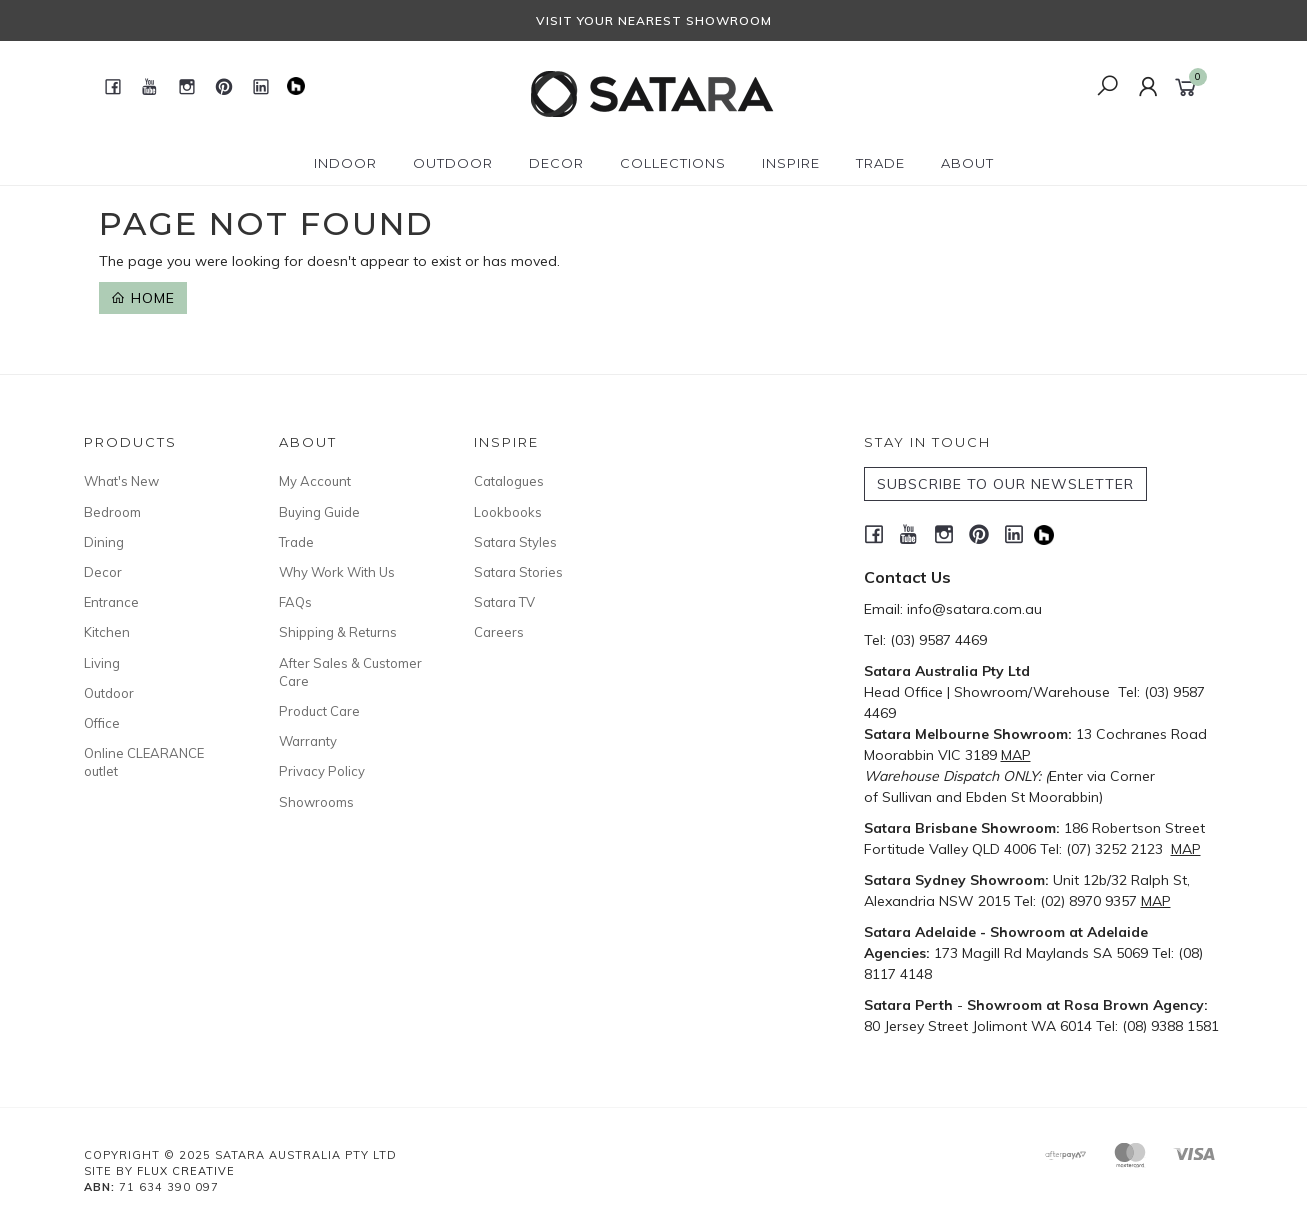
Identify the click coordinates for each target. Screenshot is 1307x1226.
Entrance (111, 602)
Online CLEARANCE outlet (144, 762)
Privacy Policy (322, 771)
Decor (103, 572)
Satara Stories (518, 572)
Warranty (308, 741)
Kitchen (107, 632)
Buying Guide (319, 512)
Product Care (319, 711)
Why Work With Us (337, 572)
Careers (499, 632)
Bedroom (112, 512)
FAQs (295, 602)
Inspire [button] (791, 163)
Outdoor (109, 693)
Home (143, 298)
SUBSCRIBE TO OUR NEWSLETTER (1005, 484)
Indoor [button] (345, 163)
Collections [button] (673, 163)
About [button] (967, 163)
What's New (121, 481)
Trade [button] (880, 163)
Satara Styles (515, 542)
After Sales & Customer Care (350, 672)
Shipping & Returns (338, 632)
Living (102, 663)
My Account (315, 481)
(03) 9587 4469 (938, 640)
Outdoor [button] (453, 163)
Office (102, 723)
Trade (296, 542)
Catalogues (509, 481)
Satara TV (504, 602)
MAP (1016, 755)
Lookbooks (508, 512)
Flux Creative (186, 1171)
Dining (104, 542)
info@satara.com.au (974, 609)
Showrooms (316, 802)
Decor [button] (556, 163)
